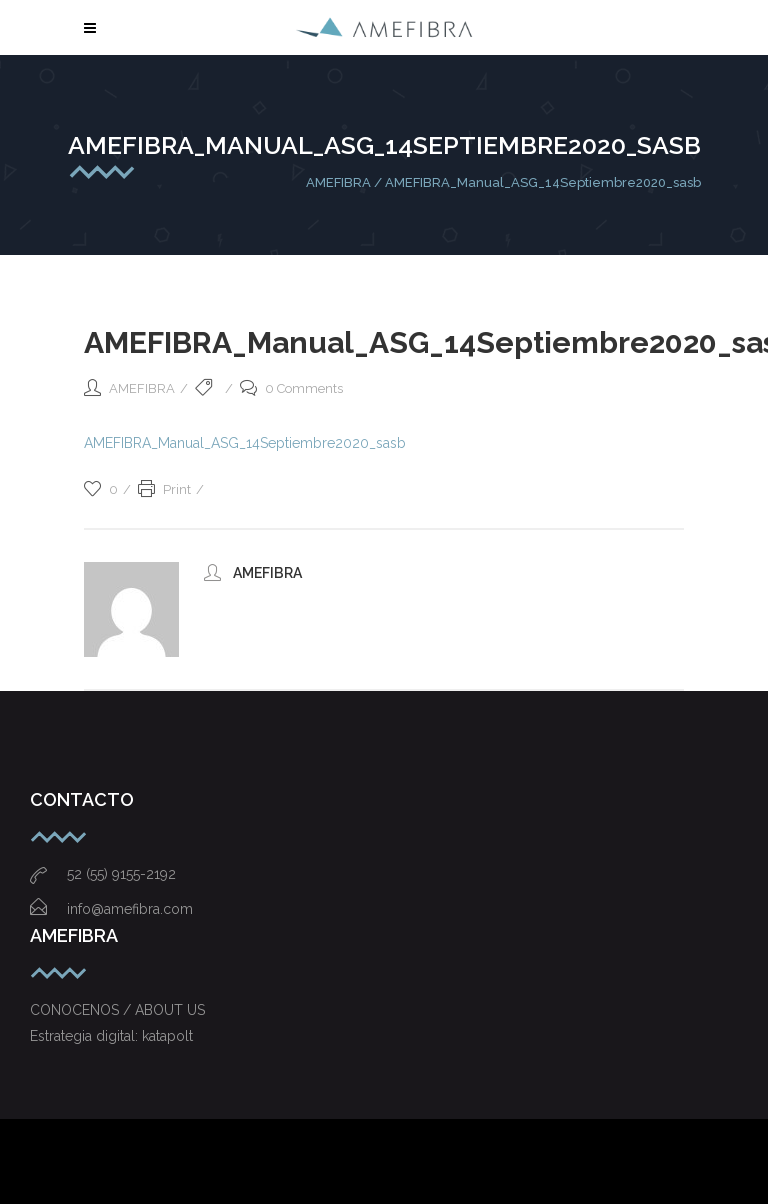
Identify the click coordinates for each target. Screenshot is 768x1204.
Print (164, 489)
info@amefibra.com (111, 909)
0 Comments (291, 388)
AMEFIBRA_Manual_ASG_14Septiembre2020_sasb (245, 443)
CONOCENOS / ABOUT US (117, 1010)
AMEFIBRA (338, 182)
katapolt (167, 1036)
